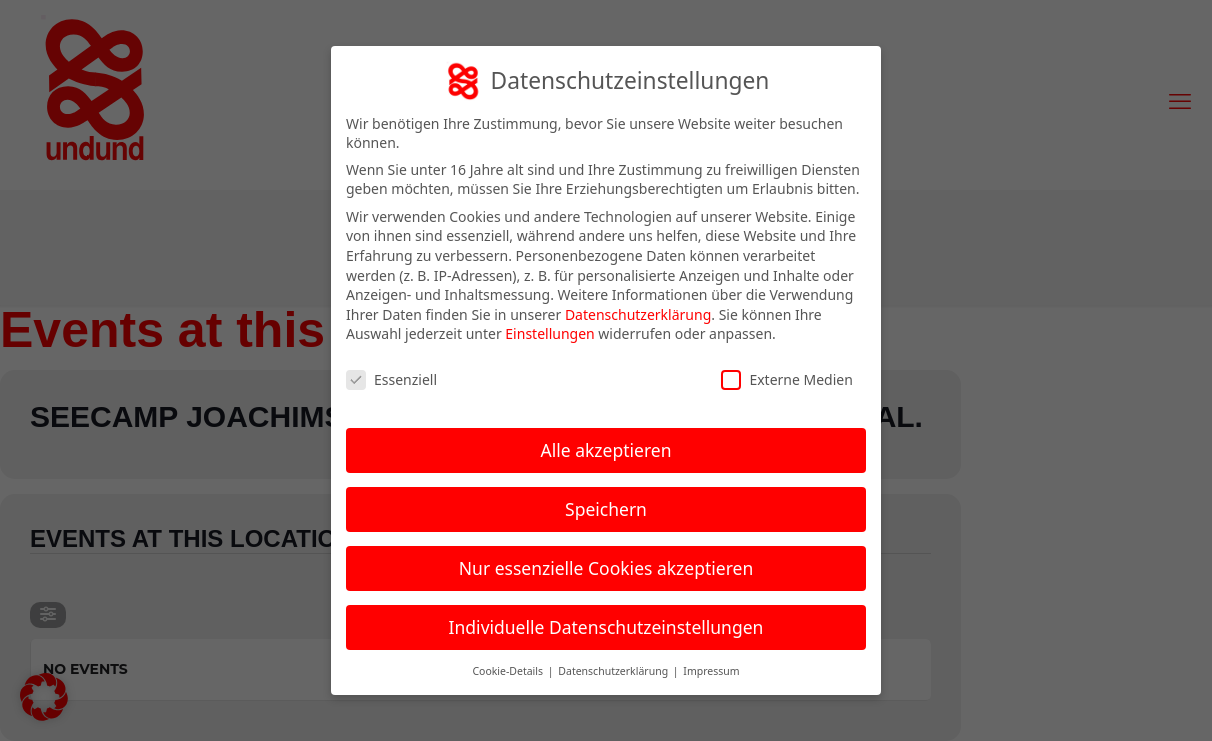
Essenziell (391, 375)
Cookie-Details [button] (508, 667)
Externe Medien (786, 375)
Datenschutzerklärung (638, 310)
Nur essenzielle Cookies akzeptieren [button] (606, 564)
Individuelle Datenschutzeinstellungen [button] (606, 623)
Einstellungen (549, 330)
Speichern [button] (606, 505)
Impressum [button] (711, 667)
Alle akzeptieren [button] (606, 446)
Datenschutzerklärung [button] (614, 667)
